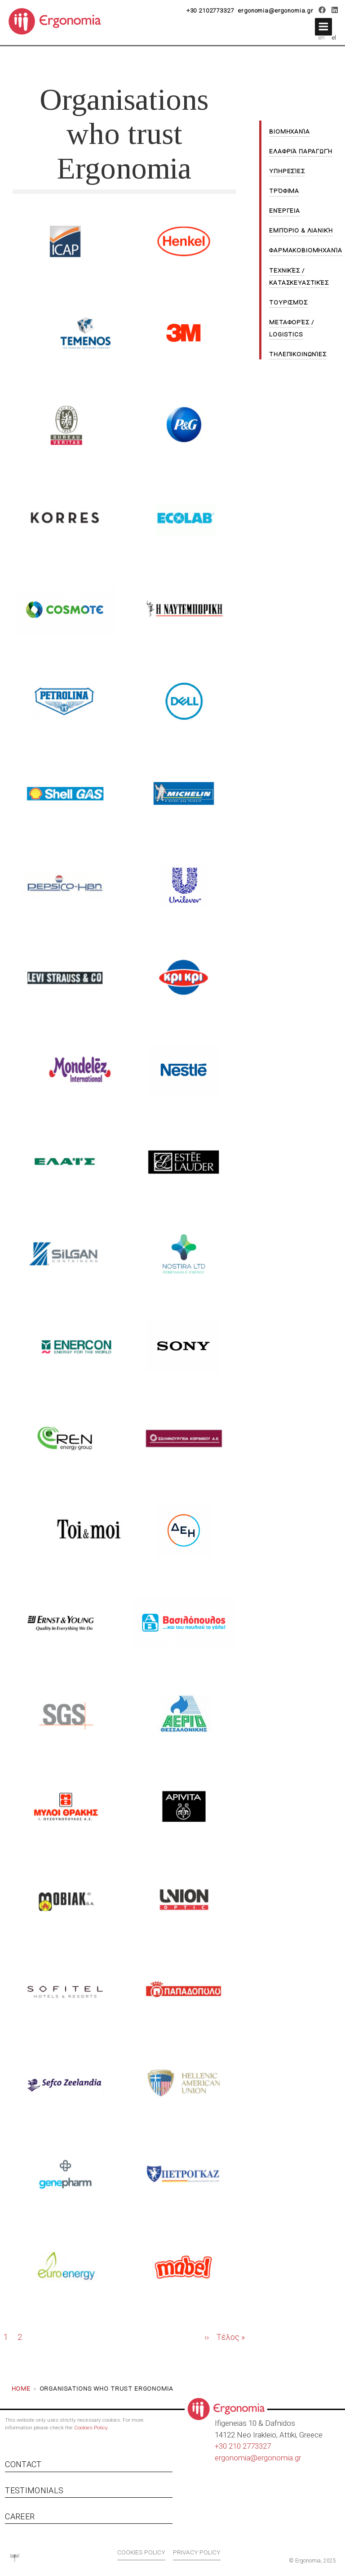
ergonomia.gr (279, 2457)
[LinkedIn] (334, 11)
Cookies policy (141, 2552)
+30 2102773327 (210, 10)
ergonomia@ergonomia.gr (276, 10)
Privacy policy (197, 2552)
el (334, 37)
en (321, 37)
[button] (323, 27)
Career (20, 2516)
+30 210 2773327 (243, 2446)
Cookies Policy (90, 2427)
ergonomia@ (236, 2457)
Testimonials (34, 2490)
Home (21, 2388)
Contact (23, 2464)
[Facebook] (322, 11)
